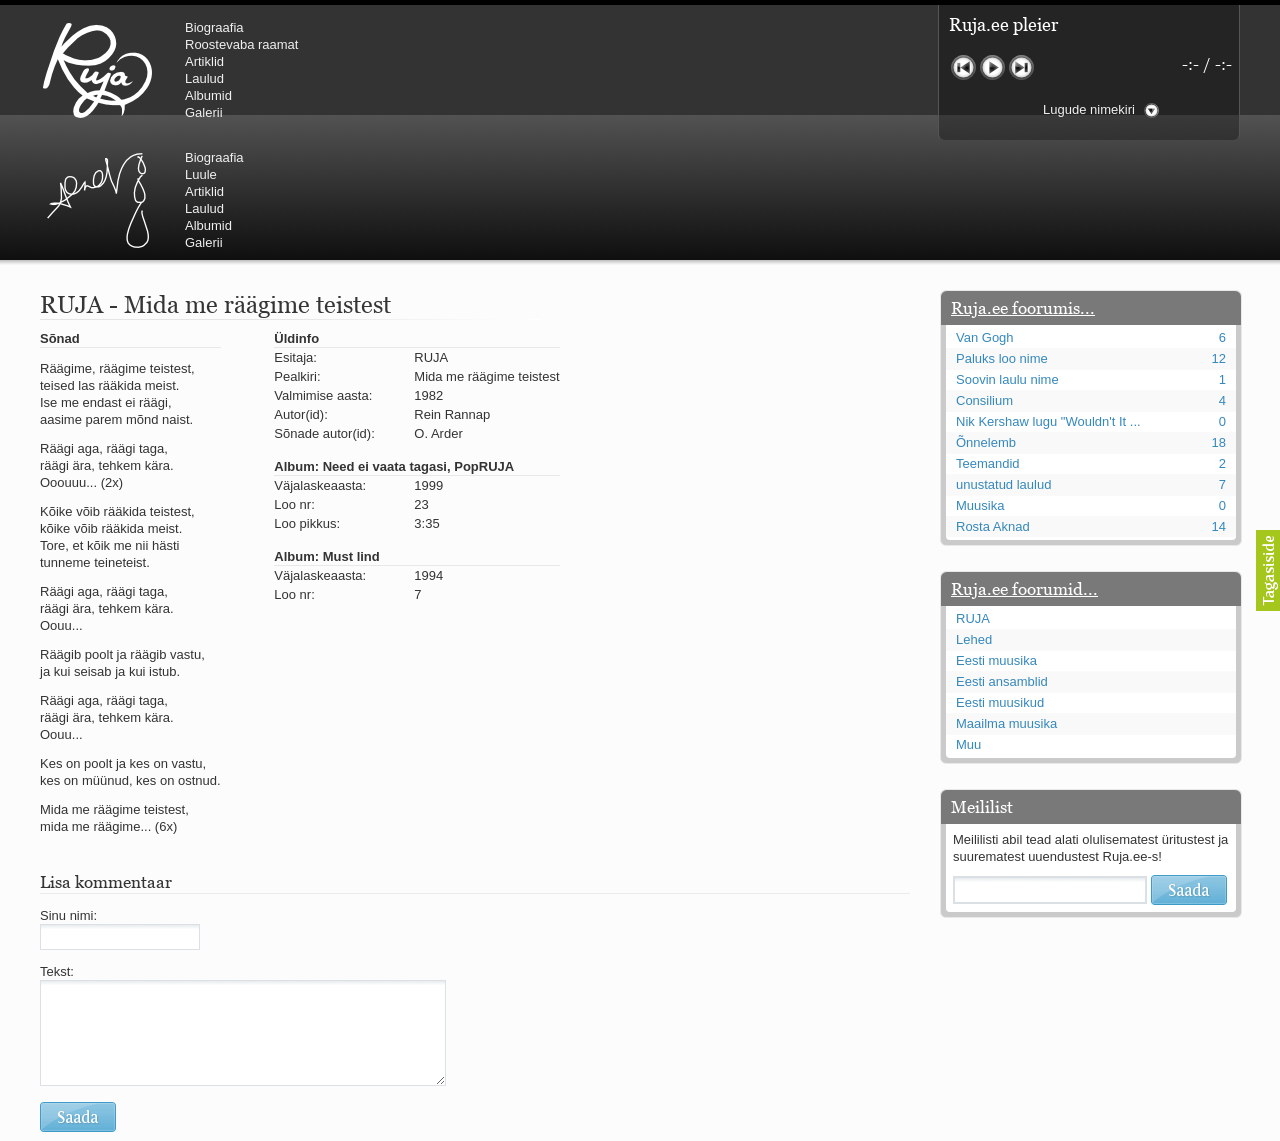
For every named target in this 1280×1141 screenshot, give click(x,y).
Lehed (974, 519)
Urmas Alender (435, 70)
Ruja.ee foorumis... (1023, 188)
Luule (539, 44)
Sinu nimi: (68, 795)
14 (1219, 406)
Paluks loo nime (1002, 238)
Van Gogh (985, 217)
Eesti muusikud (1000, 582)
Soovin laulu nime (1007, 259)
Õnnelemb (986, 322)
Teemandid (988, 343)
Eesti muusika (996, 540)
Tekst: (57, 851)
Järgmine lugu (1021, 67)
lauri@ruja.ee (495, 1127)
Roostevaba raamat (241, 44)
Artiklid (204, 61)
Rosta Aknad (993, 406)
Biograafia (214, 27)
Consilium (984, 280)
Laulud (204, 78)
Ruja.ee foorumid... (1024, 469)
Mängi (992, 67)
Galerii (204, 112)
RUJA (97, 70)
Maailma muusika (1006, 603)
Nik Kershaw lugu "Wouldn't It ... (1048, 301)
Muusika (980, 385)
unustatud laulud (1003, 364)
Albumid (208, 95)
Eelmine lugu (963, 67)
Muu (968, 624)
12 (1219, 238)
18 (1219, 322)
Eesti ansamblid (1002, 561)
